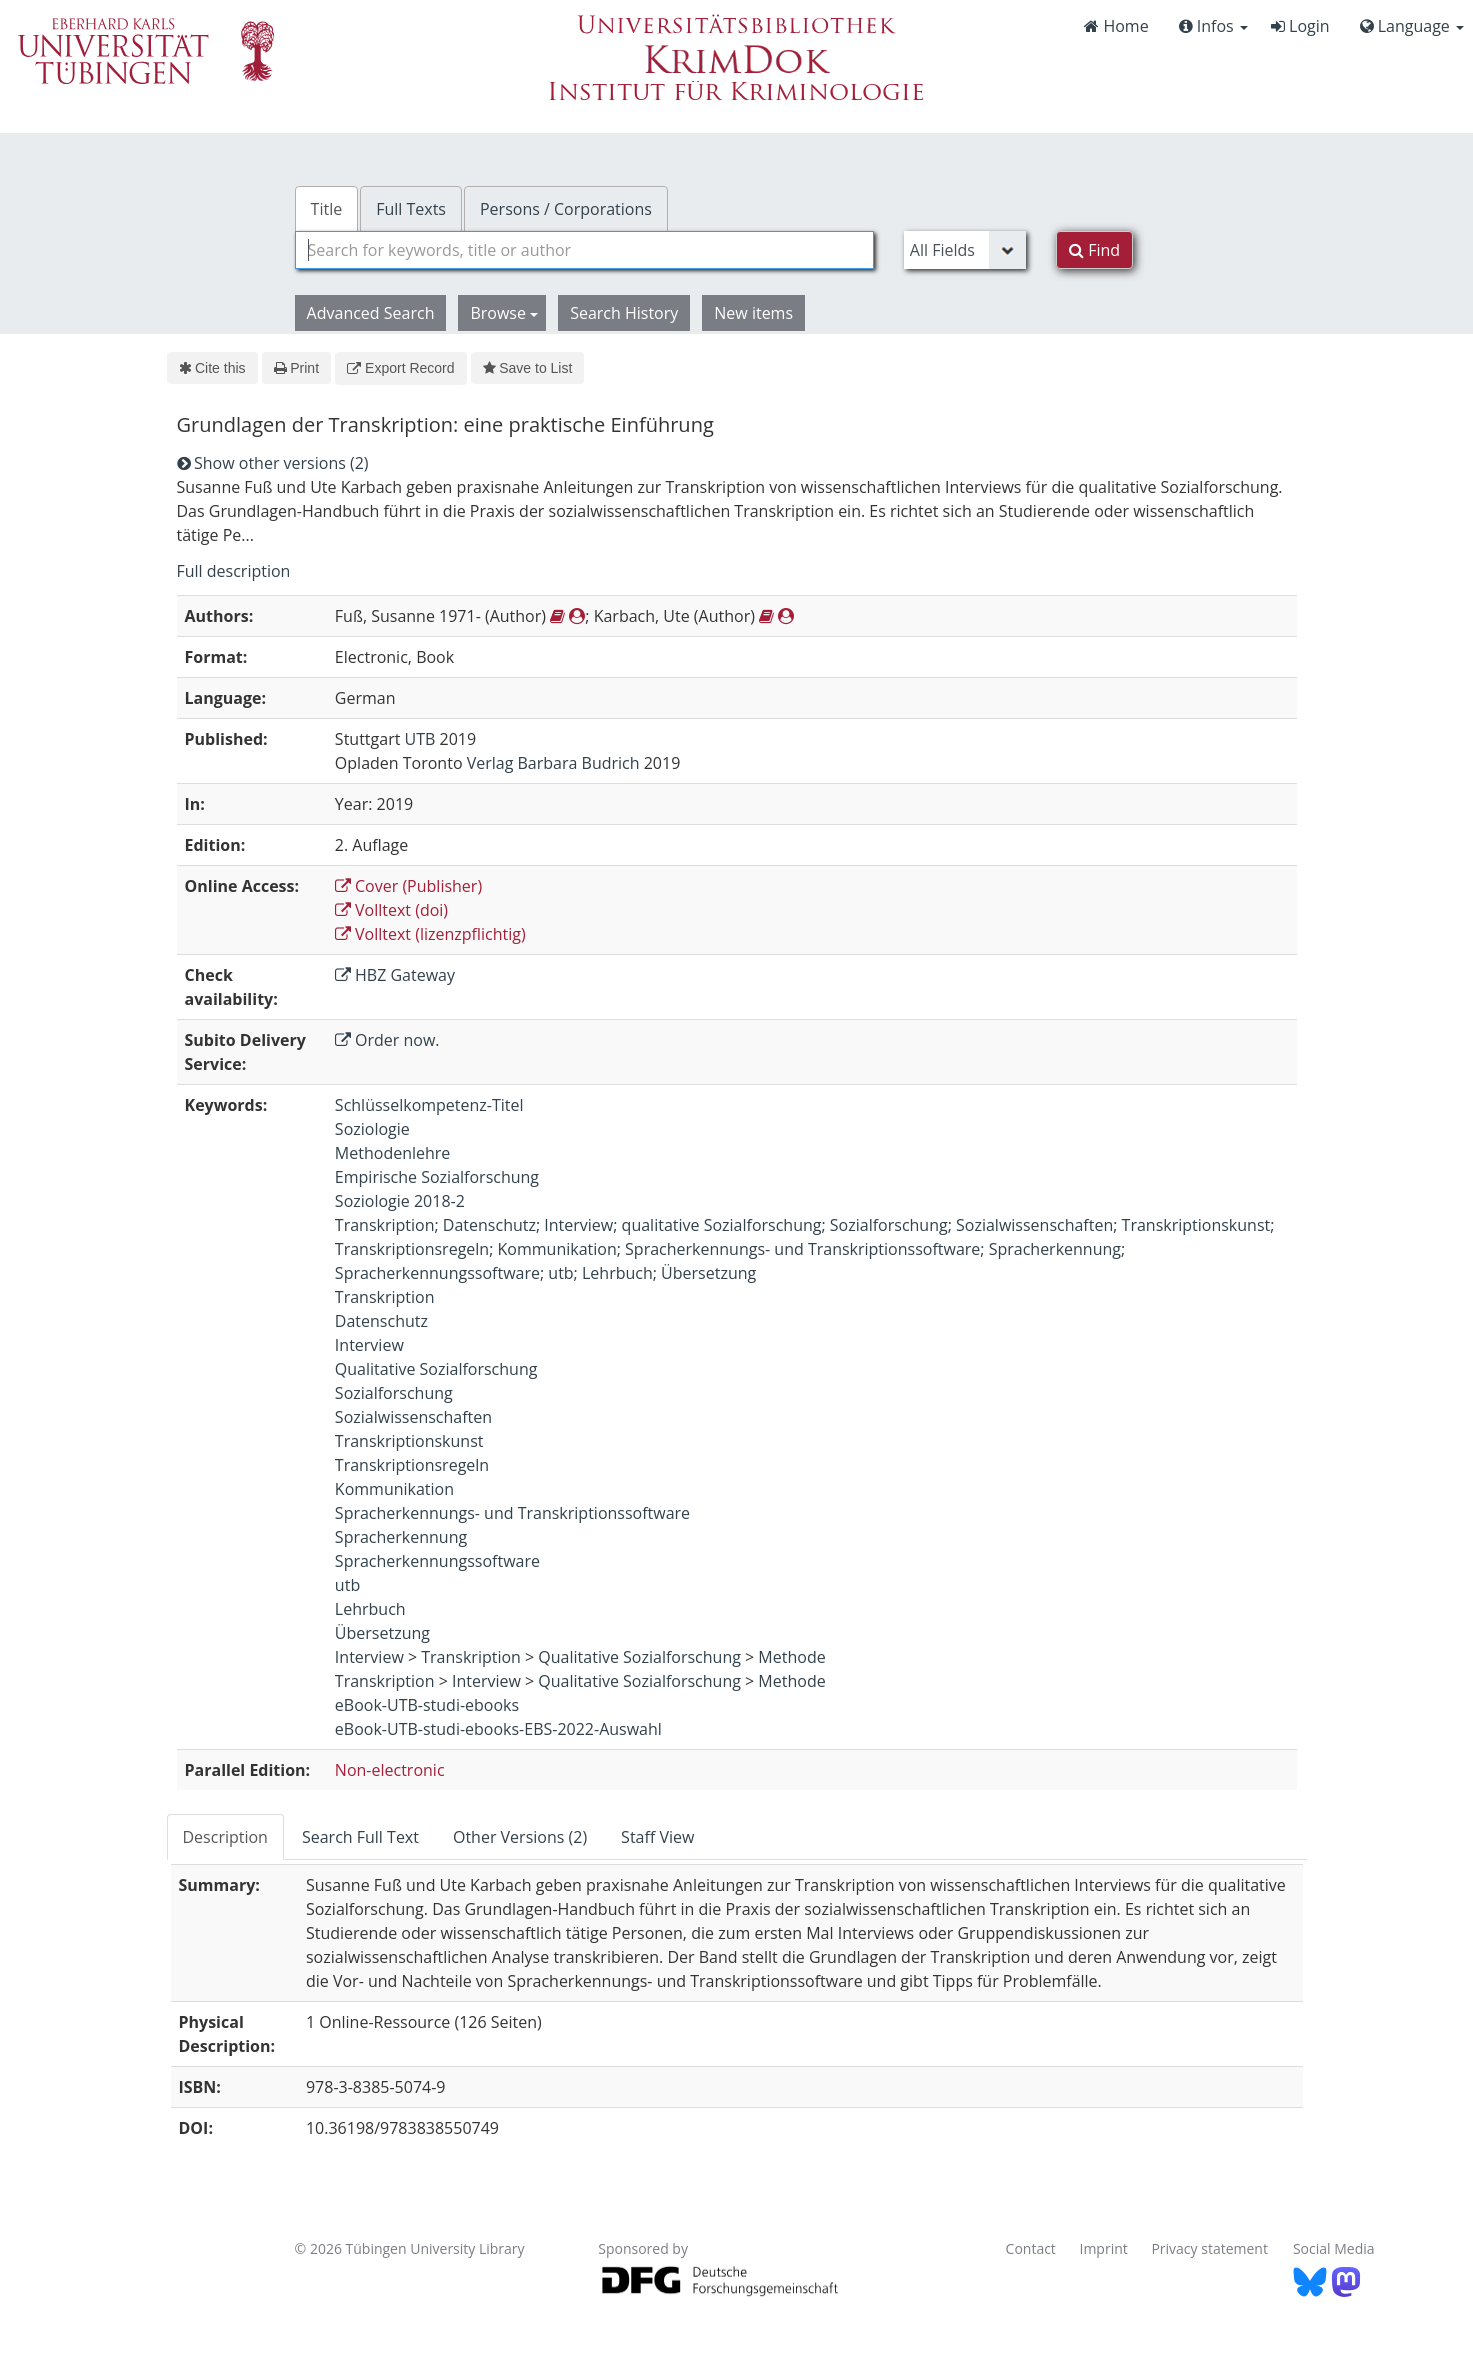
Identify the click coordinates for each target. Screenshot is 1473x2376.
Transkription (385, 1297)
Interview (369, 1345)
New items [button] (753, 313)
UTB (420, 739)
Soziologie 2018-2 (400, 1201)
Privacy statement (1209, 2248)
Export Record (400, 368)
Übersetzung (382, 1633)
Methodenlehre (392, 1153)
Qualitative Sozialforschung (436, 1369)
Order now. (387, 1040)
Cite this (212, 368)
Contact (1031, 2248)
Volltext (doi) (391, 910)
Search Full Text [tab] (360, 1837)
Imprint (1104, 2248)
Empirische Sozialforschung (437, 1177)
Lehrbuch (370, 1609)
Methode (791, 1657)
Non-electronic (390, 1770)
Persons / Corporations (566, 209)
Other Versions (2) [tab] (520, 1837)
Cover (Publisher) (408, 886)
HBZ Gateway (395, 975)
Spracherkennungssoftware (437, 1561)
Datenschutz (381, 1321)
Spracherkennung (401, 1537)
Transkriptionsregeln (412, 1465)
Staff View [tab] (657, 1837)
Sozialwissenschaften (413, 1417)
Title (327, 209)
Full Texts (411, 209)
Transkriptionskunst (409, 1441)
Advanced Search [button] (371, 313)
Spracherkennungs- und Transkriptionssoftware (512, 1513)
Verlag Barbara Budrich (553, 763)
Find (1094, 250)
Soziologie (372, 1129)
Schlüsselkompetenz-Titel (429, 1105)
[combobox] (584, 250)
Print (296, 368)
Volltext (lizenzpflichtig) (430, 934)
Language (1412, 26)
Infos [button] (1213, 26)
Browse (504, 313)
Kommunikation (394, 1489)
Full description (234, 571)
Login (1300, 26)
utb (347, 1585)
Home (1116, 26)
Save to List (528, 368)
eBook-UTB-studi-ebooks (427, 1705)
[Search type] (965, 250)
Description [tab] (225, 1837)
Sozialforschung (394, 1393)
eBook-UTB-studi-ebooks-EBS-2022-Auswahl (498, 1729)
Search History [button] (624, 313)
